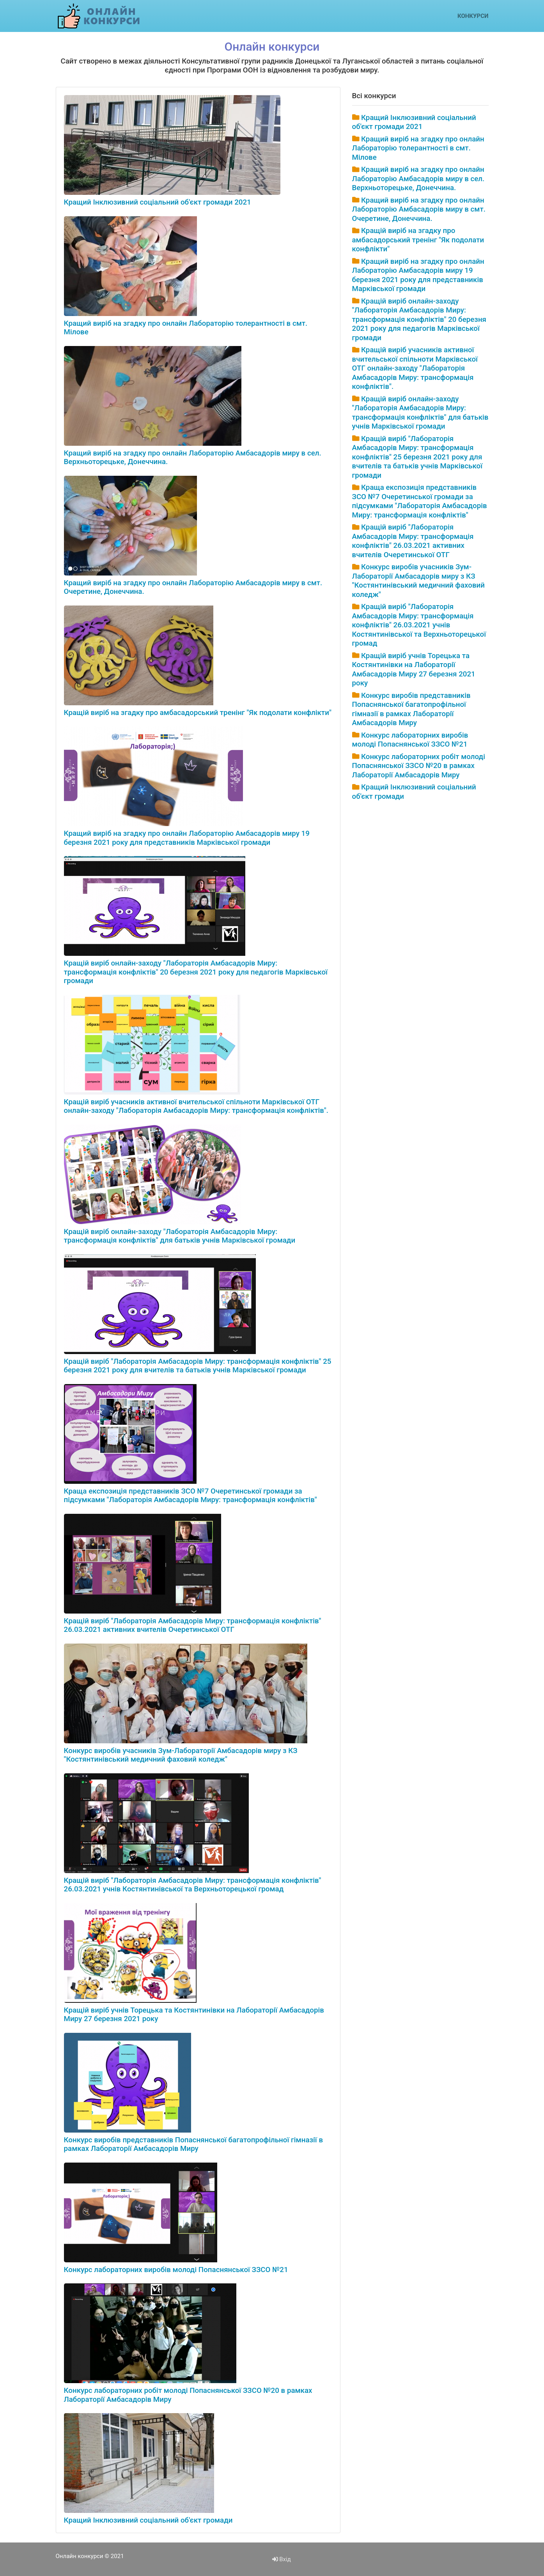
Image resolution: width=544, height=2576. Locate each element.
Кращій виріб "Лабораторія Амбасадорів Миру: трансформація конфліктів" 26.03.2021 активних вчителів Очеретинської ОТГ (192, 1625)
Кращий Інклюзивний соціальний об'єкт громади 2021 (157, 202)
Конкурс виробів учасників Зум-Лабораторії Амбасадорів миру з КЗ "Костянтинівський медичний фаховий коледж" (181, 1755)
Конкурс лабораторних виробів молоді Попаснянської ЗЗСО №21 (176, 2269)
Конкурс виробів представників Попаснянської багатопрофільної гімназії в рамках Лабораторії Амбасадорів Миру (193, 2144)
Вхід (281, 2559)
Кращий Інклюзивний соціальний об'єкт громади (148, 2520)
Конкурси (473, 15)
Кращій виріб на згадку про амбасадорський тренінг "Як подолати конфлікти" (197, 712)
